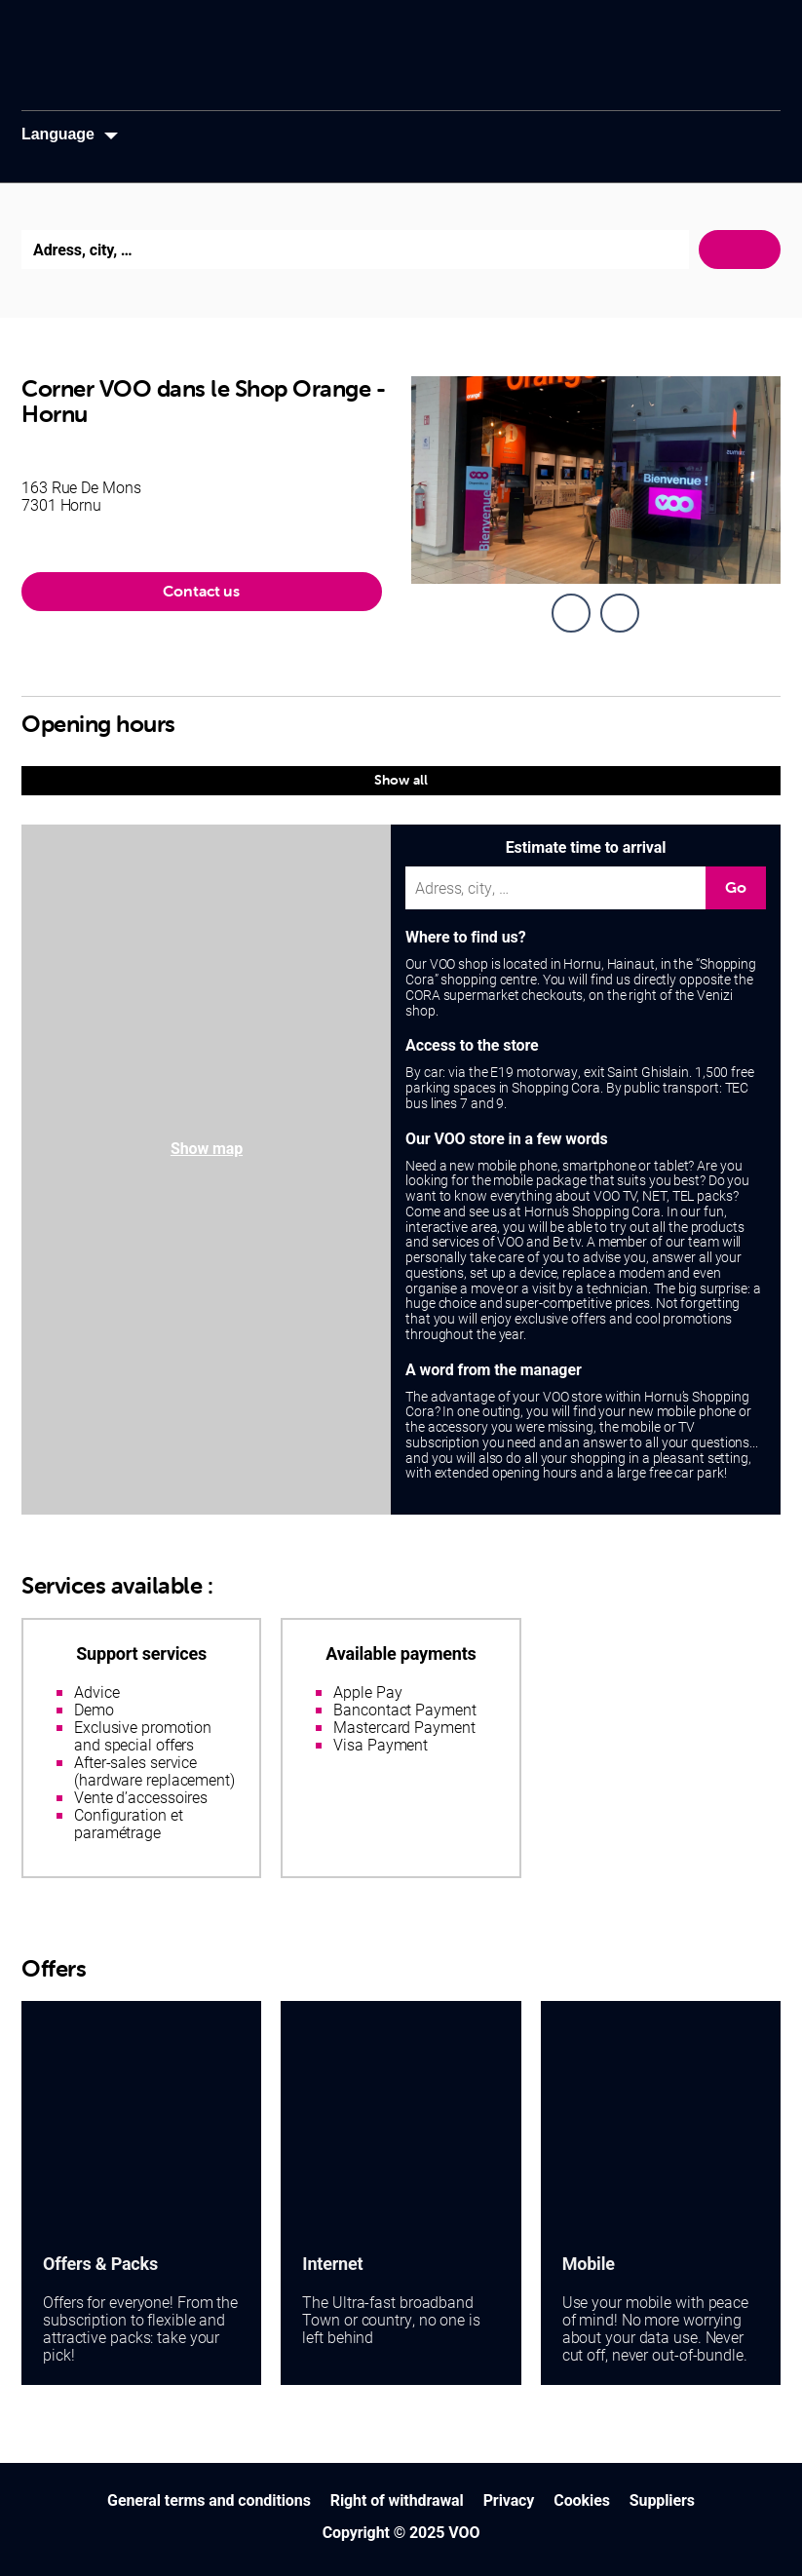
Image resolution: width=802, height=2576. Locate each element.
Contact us (201, 590)
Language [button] (58, 134)
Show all (400, 779)
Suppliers (662, 2500)
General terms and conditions (209, 2500)
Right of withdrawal (397, 2500)
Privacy (509, 2500)
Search (740, 249)
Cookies (581, 2500)
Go (735, 887)
